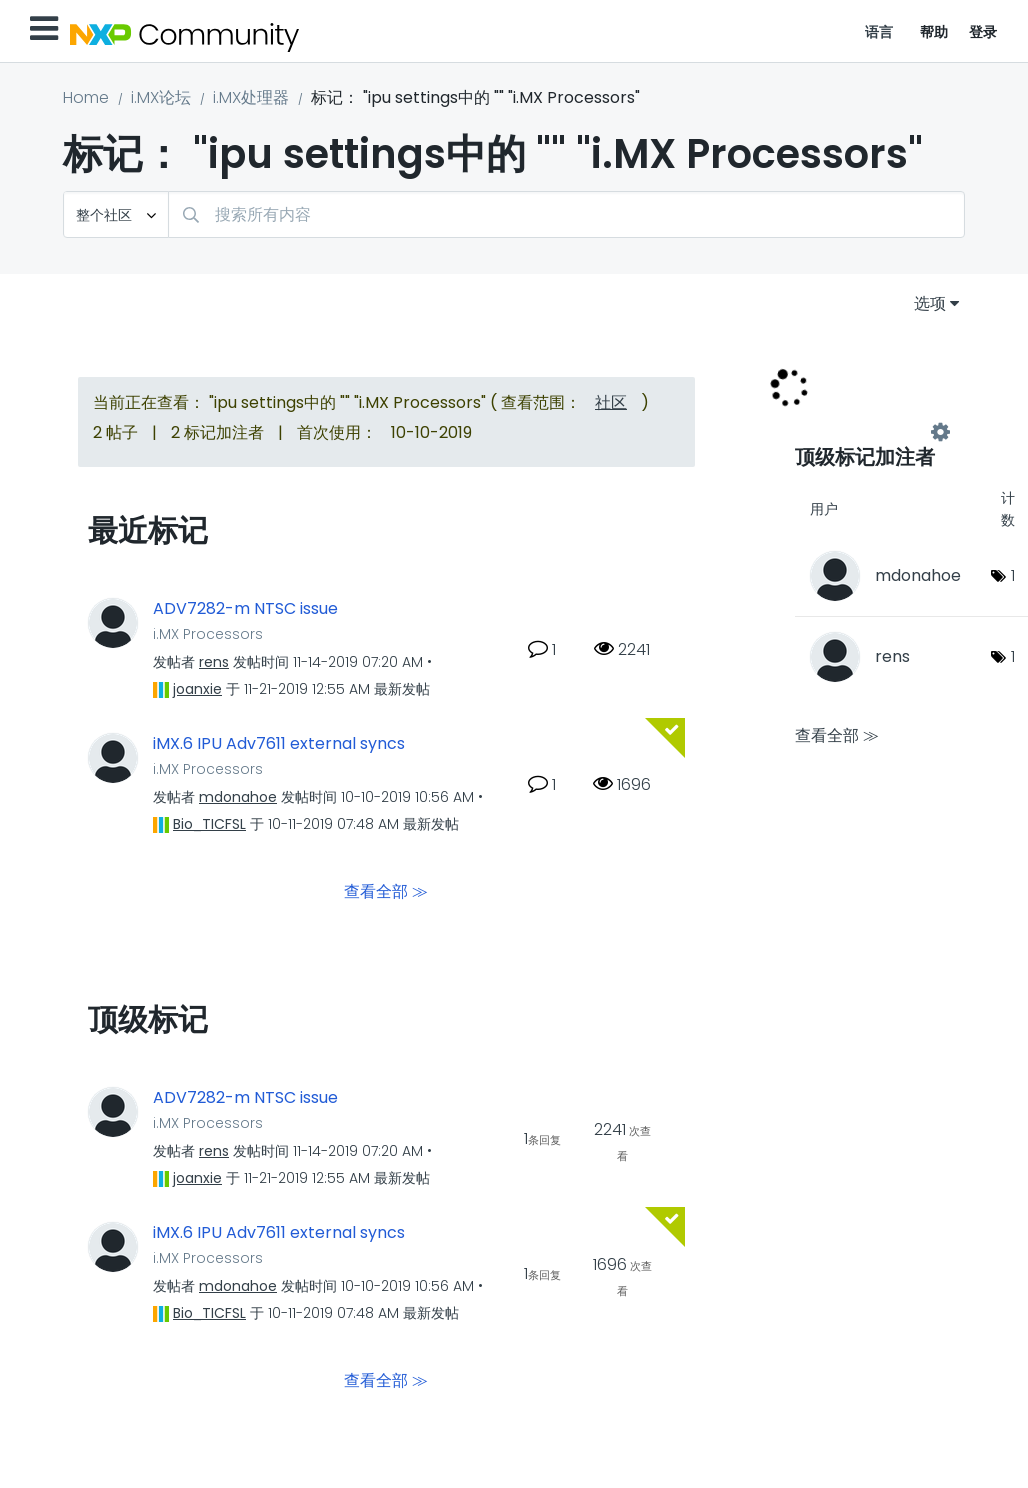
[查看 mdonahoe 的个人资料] (238, 797)
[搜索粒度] (116, 214)
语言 (879, 32)
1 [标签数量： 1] (1013, 575)
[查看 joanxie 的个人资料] (197, 689)
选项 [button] (930, 303)
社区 (611, 402)
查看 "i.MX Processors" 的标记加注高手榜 (868, 432)
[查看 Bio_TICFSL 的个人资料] (209, 824)
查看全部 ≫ (386, 890)
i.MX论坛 (161, 97)
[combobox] (566, 214)
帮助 (934, 32)
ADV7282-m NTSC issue (245, 609)
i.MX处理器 (251, 97)
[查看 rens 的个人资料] (214, 662)
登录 (983, 32)
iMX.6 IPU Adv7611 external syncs (279, 744)
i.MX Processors (208, 634)
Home (86, 97)
